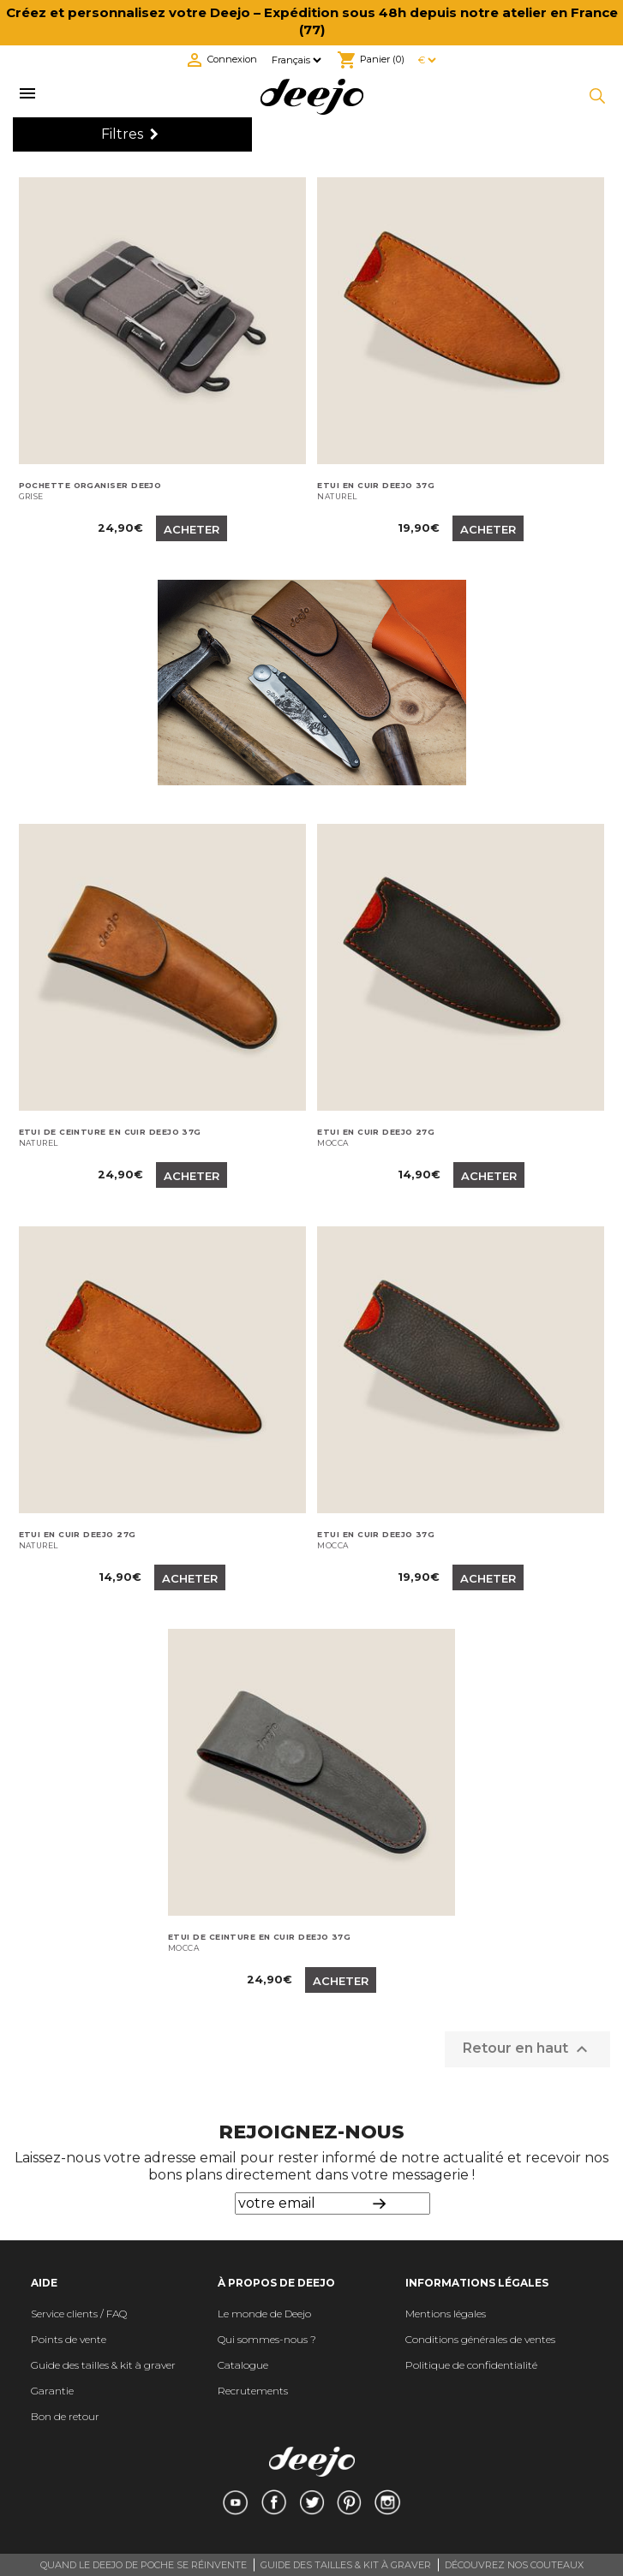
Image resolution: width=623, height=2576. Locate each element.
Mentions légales (445, 2313)
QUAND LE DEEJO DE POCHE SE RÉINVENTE (143, 2565)
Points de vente (68, 2339)
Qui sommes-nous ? (267, 2339)
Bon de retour (65, 2416)
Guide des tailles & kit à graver (103, 2364)
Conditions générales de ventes (480, 2339)
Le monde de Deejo (264, 2313)
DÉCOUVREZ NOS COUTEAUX (514, 2565)
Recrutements (253, 2390)
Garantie (52, 2390)
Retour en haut (527, 2049)
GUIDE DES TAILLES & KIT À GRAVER (346, 2565)
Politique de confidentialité (471, 2364)
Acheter (191, 529)
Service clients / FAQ (79, 2313)
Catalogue (243, 2364)
